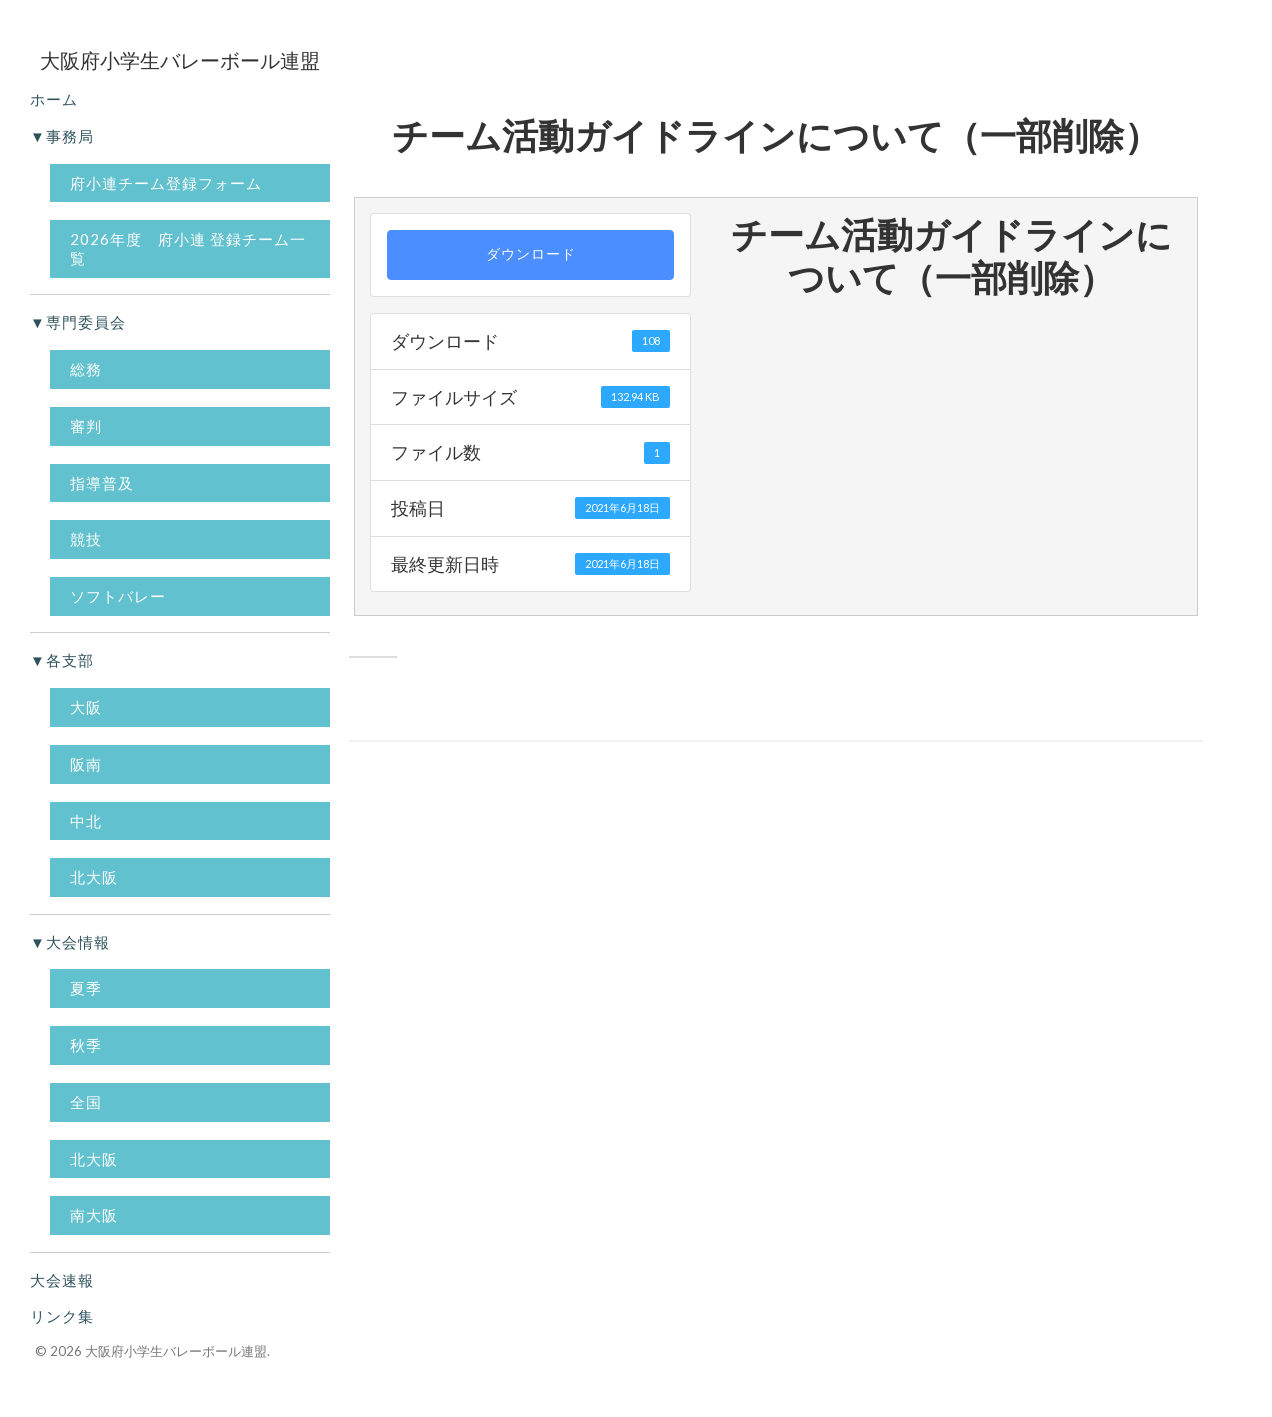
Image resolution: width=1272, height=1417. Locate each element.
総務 (86, 369)
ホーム (54, 99)
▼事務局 (62, 136)
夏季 (86, 988)
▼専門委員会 (78, 322)
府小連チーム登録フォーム (166, 183)
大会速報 (62, 1280)
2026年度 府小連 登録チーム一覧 (188, 248)
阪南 (86, 764)
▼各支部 (62, 660)
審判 (86, 426)
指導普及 (102, 483)
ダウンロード (531, 254)
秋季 (86, 1045)
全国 (86, 1102)
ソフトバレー (118, 596)
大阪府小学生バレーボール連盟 (176, 1351)
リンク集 (62, 1316)
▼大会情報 (70, 942)
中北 (86, 821)
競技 (86, 539)
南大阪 (94, 1215)
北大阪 (94, 877)
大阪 (86, 707)
